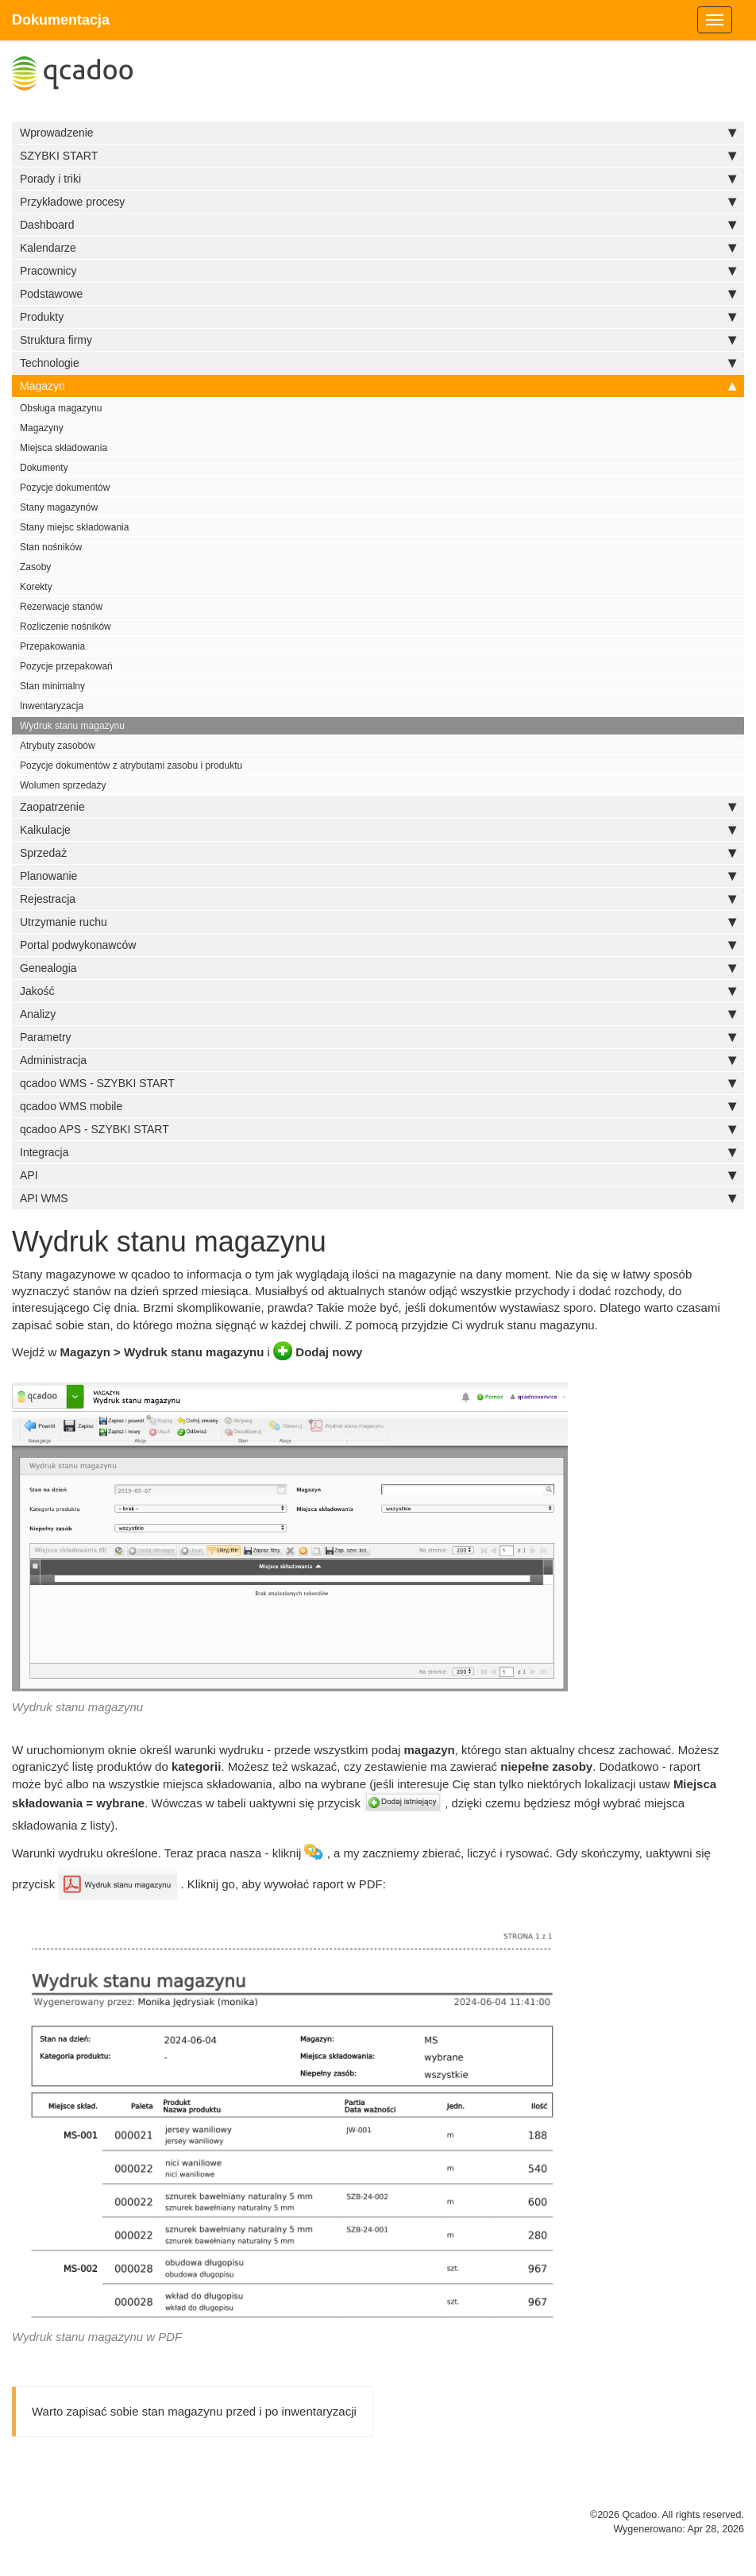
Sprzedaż (378, 853)
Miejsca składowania (63, 447)
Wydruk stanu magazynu (72, 725)
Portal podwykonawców (378, 945)
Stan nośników (51, 547)
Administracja (378, 1060)
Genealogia (378, 968)
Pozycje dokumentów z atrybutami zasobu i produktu (131, 765)
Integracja (378, 1152)
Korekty (36, 586)
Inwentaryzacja (51, 705)
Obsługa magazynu (61, 408)
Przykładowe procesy (378, 202)
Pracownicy (378, 271)
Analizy (378, 1014)
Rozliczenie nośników (65, 626)
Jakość (378, 991)
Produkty (378, 317)
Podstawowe (378, 294)
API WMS (378, 1198)
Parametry (378, 1037)
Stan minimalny (52, 686)
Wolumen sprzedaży (63, 785)
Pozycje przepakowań (66, 666)
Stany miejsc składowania (74, 527)
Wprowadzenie (378, 133)
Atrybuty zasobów (57, 745)
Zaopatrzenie (378, 807)
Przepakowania (52, 646)
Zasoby (35, 567)
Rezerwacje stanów (61, 606)
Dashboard (378, 225)
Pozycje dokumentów (65, 487)
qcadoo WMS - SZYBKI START (378, 1083)
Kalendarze (378, 248)
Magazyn (378, 386)
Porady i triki (378, 179)
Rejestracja (378, 899)
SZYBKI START (378, 156)
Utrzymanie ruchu (378, 922)
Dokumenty (44, 467)
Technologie (378, 363)
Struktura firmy (378, 340)
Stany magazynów (59, 507)
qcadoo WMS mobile (378, 1106)
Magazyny (42, 428)
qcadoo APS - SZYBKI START (378, 1129)
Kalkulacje (378, 830)
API (378, 1175)
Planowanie (378, 876)
